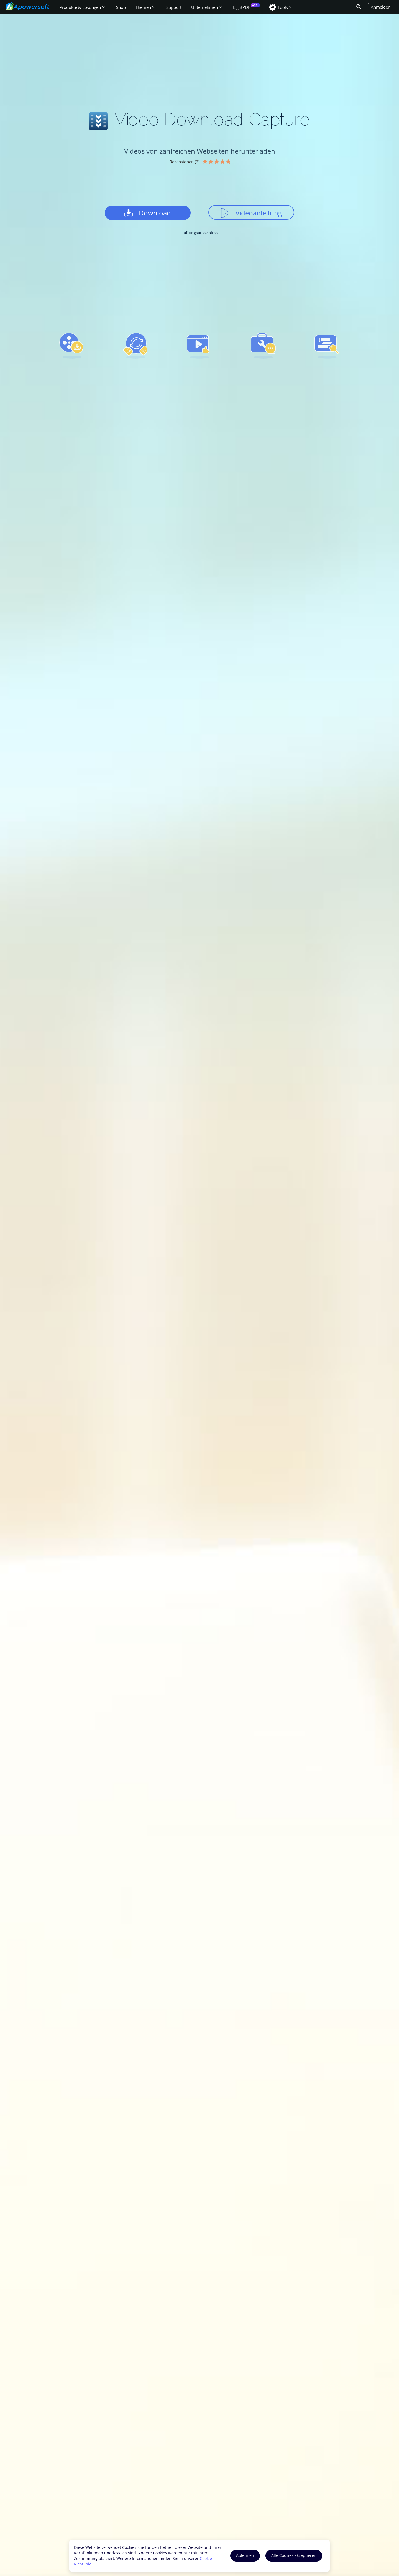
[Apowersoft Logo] (27, 6)
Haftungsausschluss (199, 232)
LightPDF (241, 7)
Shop (121, 7)
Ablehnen (245, 2555)
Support (173, 7)
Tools (283, 7)
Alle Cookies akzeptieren (293, 2555)
